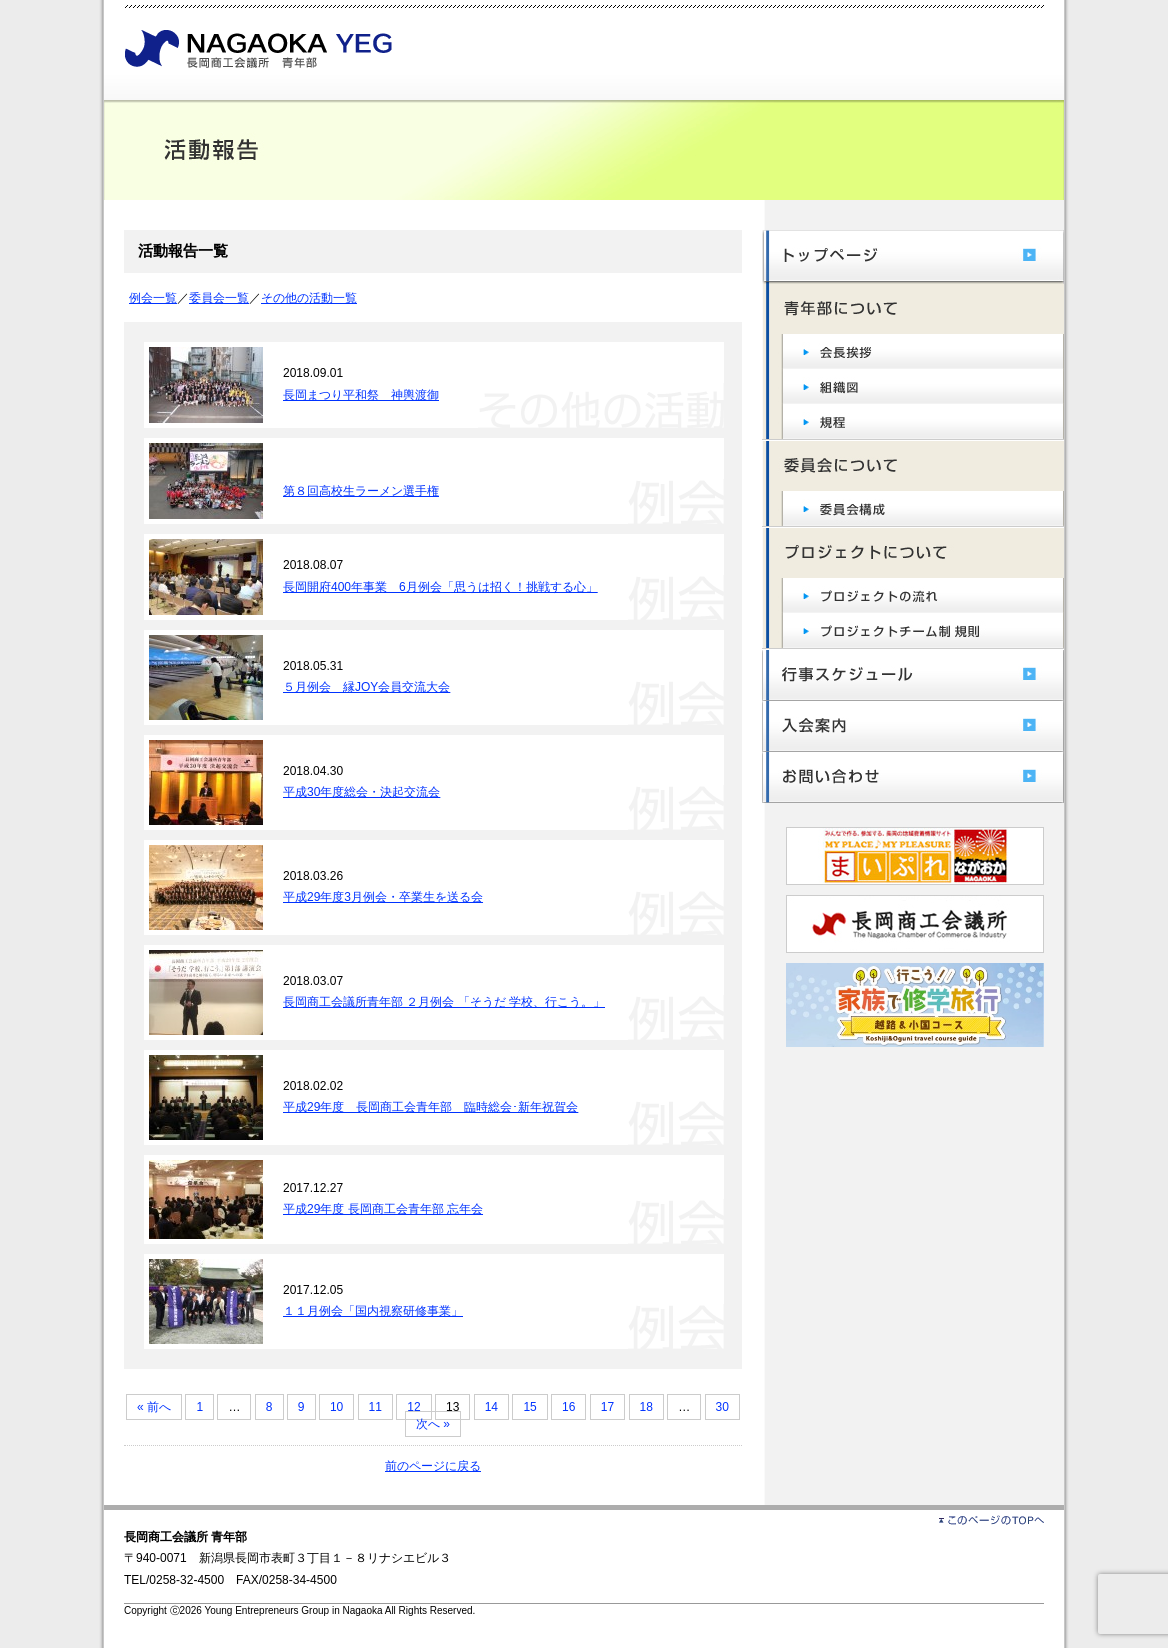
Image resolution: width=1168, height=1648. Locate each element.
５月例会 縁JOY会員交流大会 (366, 687)
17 (607, 1407)
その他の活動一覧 (309, 298)
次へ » (433, 1424)
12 (413, 1407)
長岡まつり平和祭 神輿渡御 (361, 395)
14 (491, 1407)
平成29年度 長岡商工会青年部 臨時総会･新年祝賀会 (430, 1107)
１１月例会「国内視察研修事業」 (373, 1311)
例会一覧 (153, 298)
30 (722, 1407)
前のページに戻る (433, 1466)
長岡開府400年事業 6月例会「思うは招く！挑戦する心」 (440, 587)
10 (336, 1407)
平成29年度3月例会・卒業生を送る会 (383, 897)
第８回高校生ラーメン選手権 (361, 491)
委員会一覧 (219, 298)
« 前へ (154, 1407)
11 (375, 1407)
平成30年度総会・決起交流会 (361, 792)
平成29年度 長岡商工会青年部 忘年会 (383, 1209)
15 (529, 1407)
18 (646, 1407)
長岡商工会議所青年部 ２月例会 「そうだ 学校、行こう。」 (444, 1002)
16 (568, 1407)
